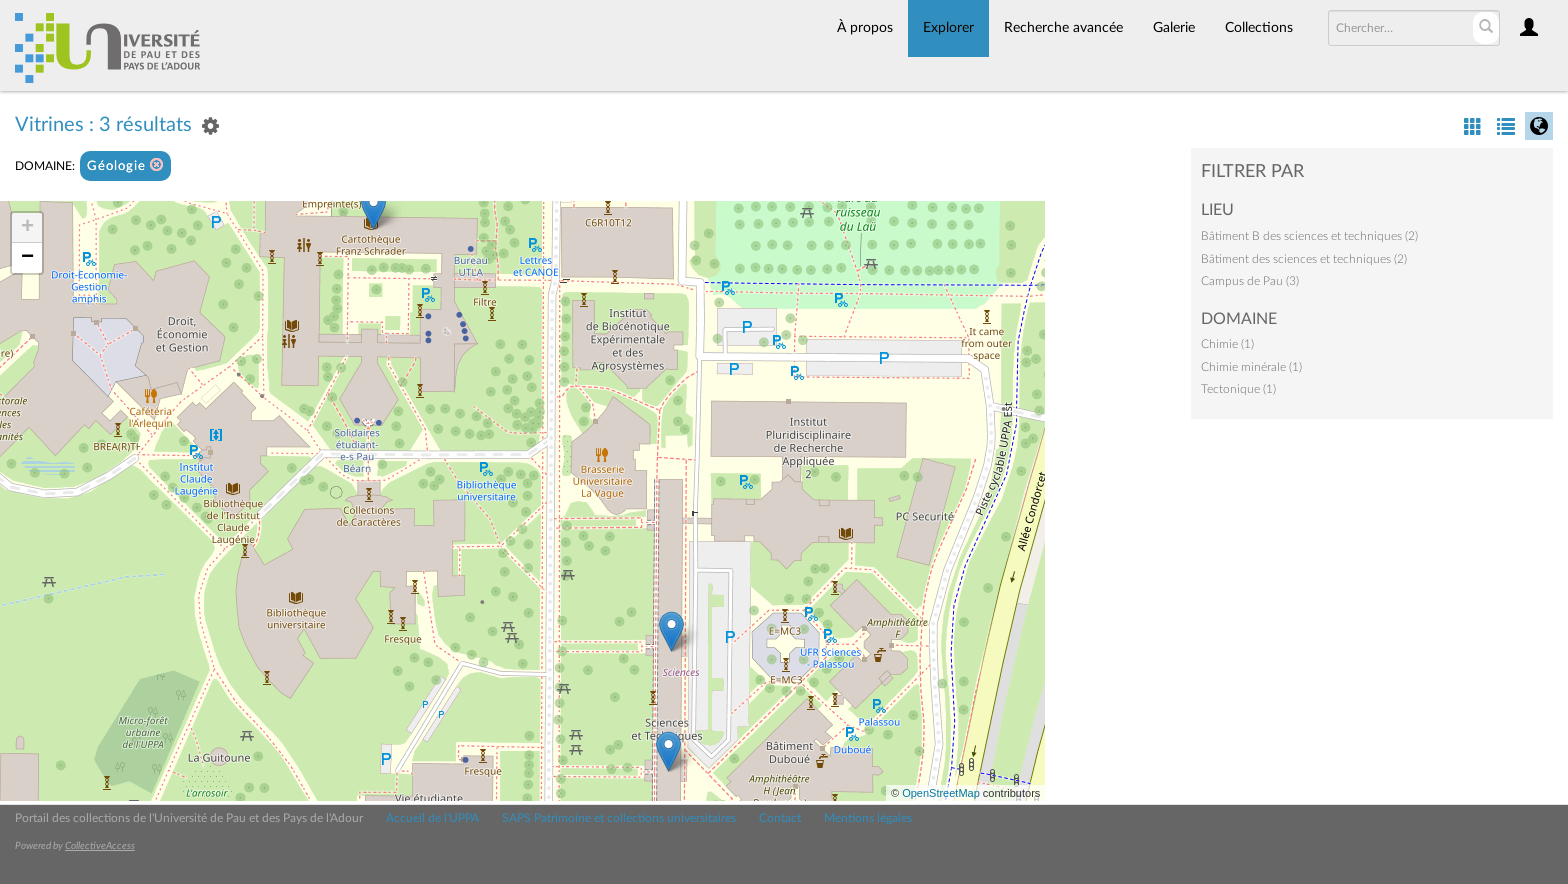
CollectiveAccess (100, 846)
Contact (780, 818)
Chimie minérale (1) (1251, 367)
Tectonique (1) (1238, 389)
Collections (1259, 28)
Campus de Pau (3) (1250, 281)
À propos (865, 28)
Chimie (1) (1227, 344)
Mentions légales (868, 818)
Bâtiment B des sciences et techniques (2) (1309, 236)
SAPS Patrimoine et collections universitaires (619, 818)
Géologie (125, 165)
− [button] (27, 258)
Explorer (948, 28)
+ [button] (27, 228)
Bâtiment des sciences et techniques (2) (1304, 259)
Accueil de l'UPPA (432, 818)
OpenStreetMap (941, 793)
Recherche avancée (1063, 28)
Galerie (1174, 28)
